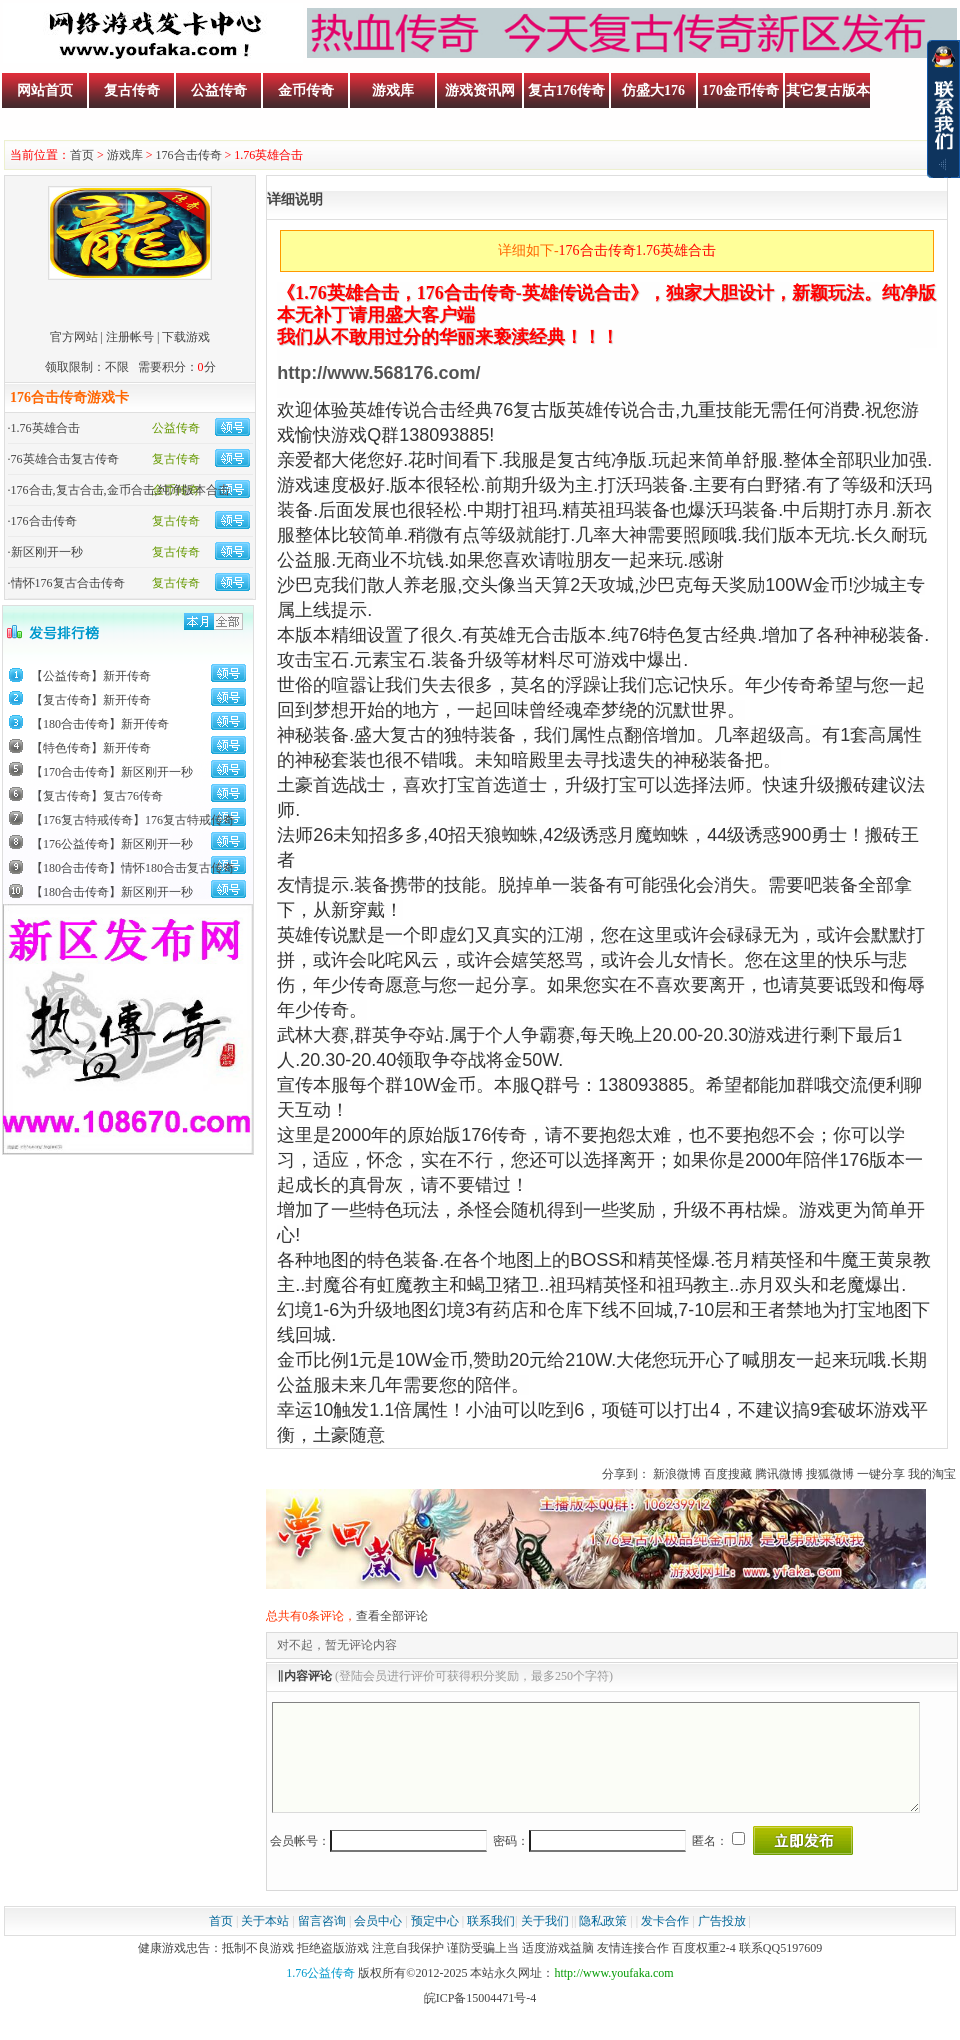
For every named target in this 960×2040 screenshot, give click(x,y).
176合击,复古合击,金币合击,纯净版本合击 (120, 490)
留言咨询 (322, 1942)
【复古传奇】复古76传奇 (97, 796)
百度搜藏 (728, 1474)
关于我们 (545, 1942)
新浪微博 (677, 1474)
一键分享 (881, 1474)
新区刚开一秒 (47, 552)
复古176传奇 (566, 90)
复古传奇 (132, 90)
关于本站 (265, 1942)
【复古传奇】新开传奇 (91, 700)
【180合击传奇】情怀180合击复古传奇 (133, 868)
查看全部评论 (392, 1616)
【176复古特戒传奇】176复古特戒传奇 (133, 820)
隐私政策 (603, 1942)
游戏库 (393, 90)
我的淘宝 (932, 1474)
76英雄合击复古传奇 (65, 459)
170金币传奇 (740, 90)
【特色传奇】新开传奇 (91, 748)
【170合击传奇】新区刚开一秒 (112, 772)
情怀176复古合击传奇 (68, 583)
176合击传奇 (189, 155)
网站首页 (45, 90)
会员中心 (378, 1942)
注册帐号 (130, 337)
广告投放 (722, 1942)
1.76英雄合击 (45, 428)
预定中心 (435, 1942)
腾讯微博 (779, 1474)
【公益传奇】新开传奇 (91, 676)
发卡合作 (665, 1942)
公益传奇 (219, 90)
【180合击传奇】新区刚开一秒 (112, 892)
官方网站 (74, 337)
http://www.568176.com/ (378, 373)
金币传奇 (306, 90)
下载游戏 (186, 337)
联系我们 (491, 1942)
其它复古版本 (828, 90)
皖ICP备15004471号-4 (480, 2019)
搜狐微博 (830, 1474)
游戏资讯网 (480, 90)
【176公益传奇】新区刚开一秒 (112, 844)
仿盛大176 (653, 90)
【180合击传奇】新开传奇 (100, 724)
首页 (82, 155)
